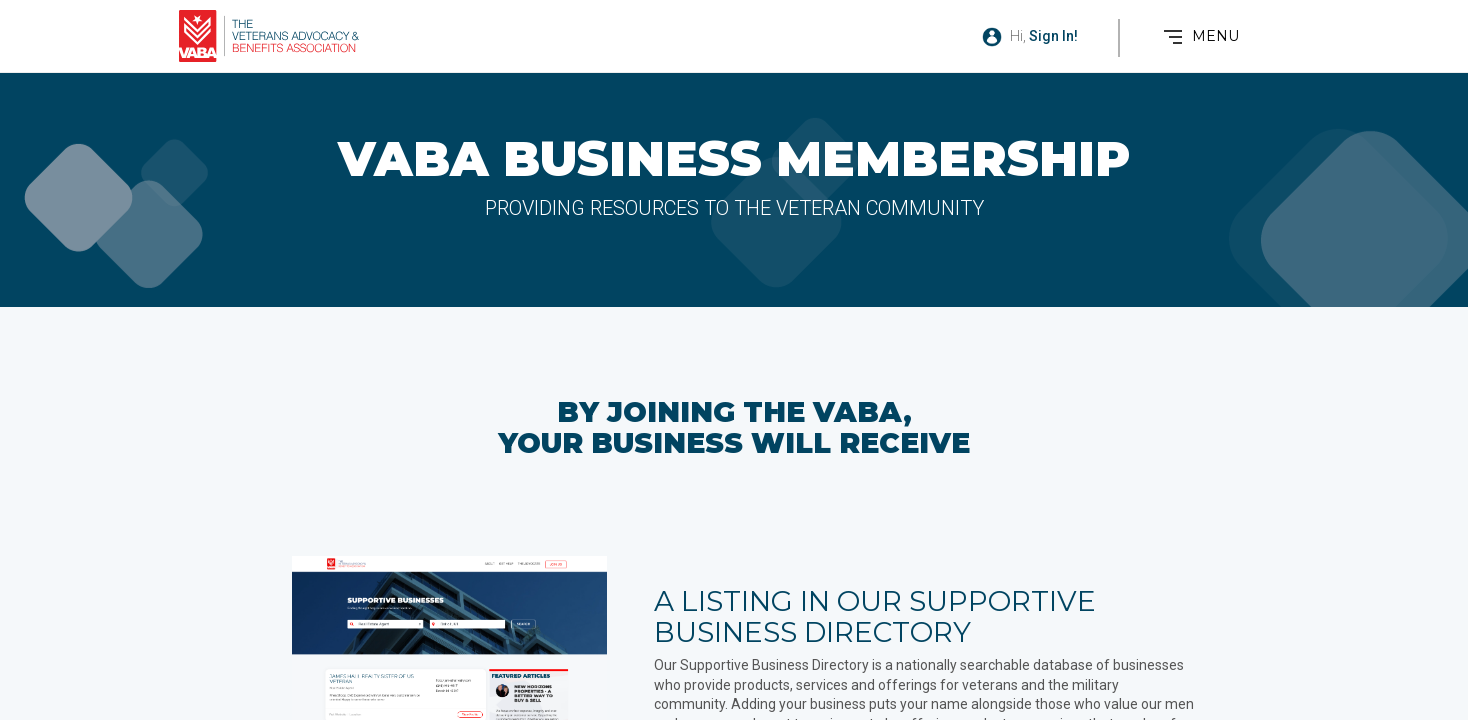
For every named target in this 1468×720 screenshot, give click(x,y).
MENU (1215, 36)
